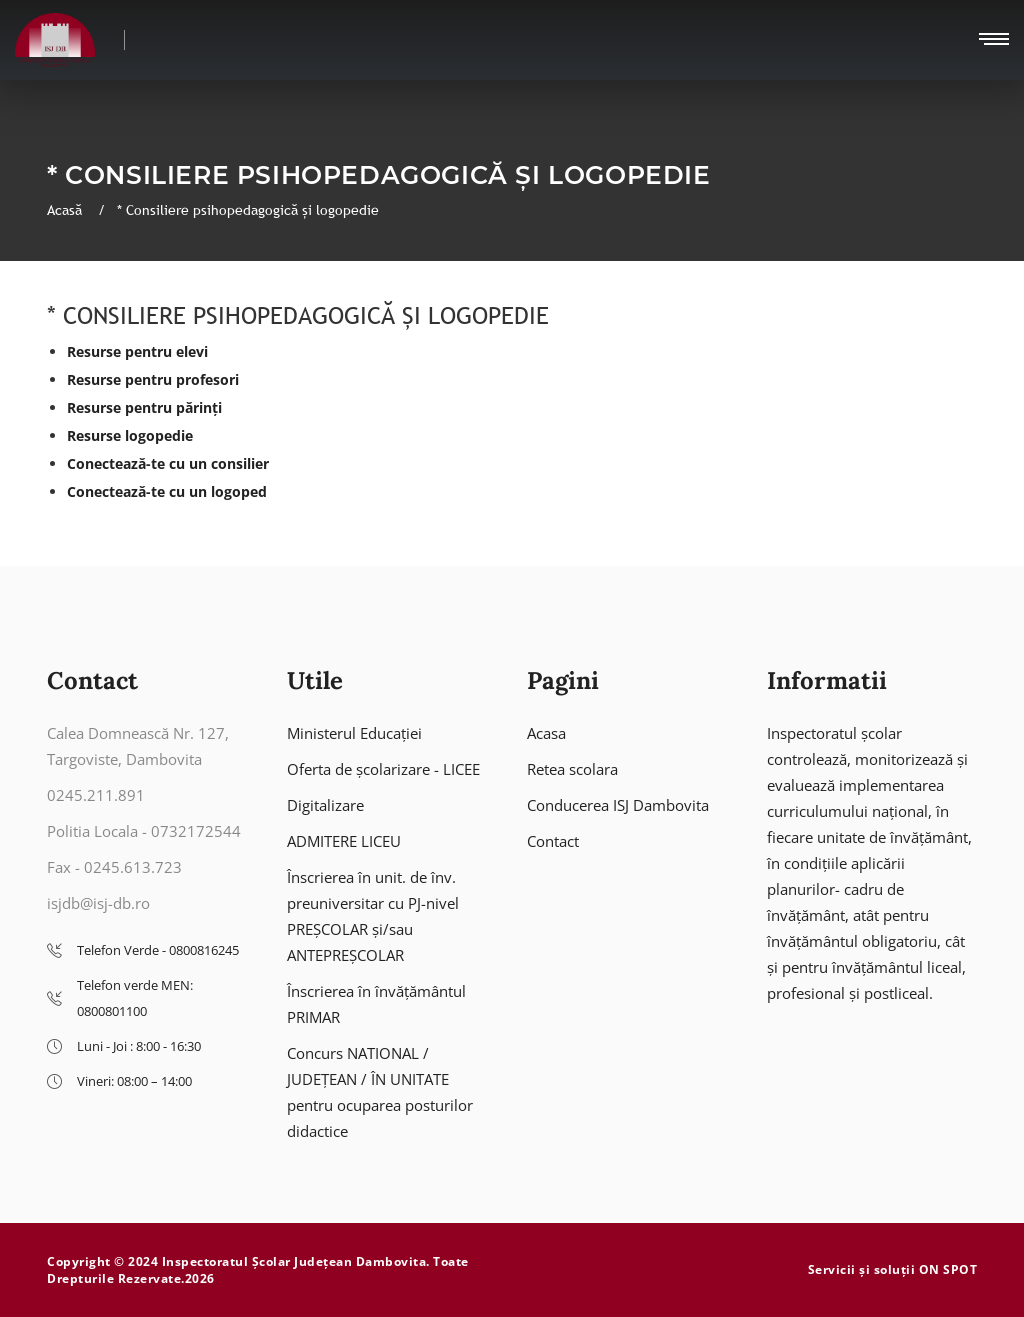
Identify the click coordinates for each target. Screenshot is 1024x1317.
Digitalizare (325, 805)
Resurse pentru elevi (137, 351)
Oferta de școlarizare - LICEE (383, 769)
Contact (553, 841)
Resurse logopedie (130, 435)
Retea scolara (572, 769)
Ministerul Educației (354, 733)
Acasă (66, 210)
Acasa (546, 733)
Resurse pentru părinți (144, 407)
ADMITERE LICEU (344, 841)
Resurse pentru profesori (153, 379)
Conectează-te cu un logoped (167, 491)
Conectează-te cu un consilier (168, 463)
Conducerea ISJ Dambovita (618, 805)
